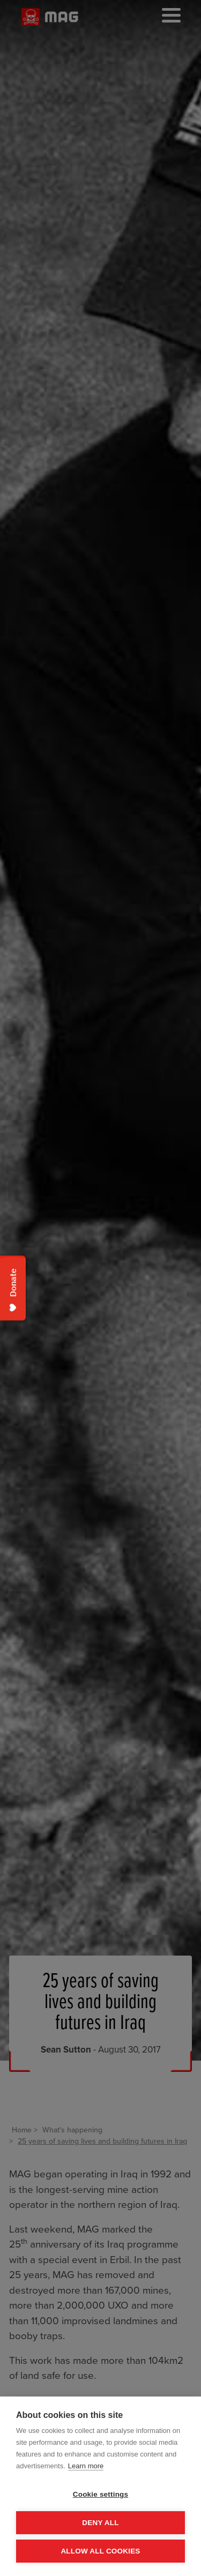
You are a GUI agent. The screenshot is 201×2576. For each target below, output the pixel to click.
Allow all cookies (100, 2551)
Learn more (85, 2466)
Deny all (100, 2523)
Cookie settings (101, 2494)
